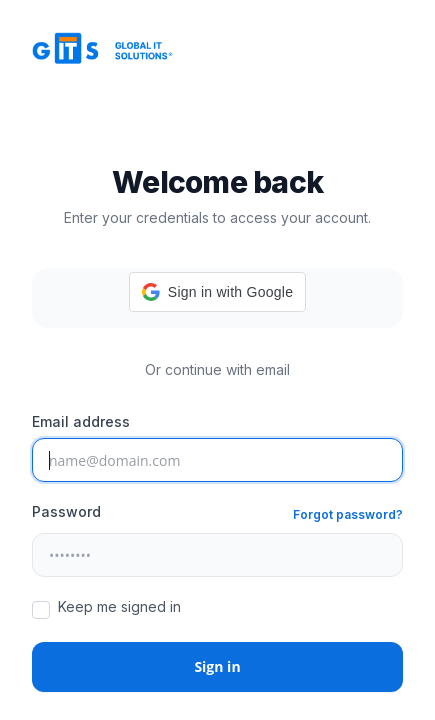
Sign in (217, 666)
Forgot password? (348, 514)
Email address (81, 421)
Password (66, 511)
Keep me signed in (119, 606)
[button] (217, 292)
